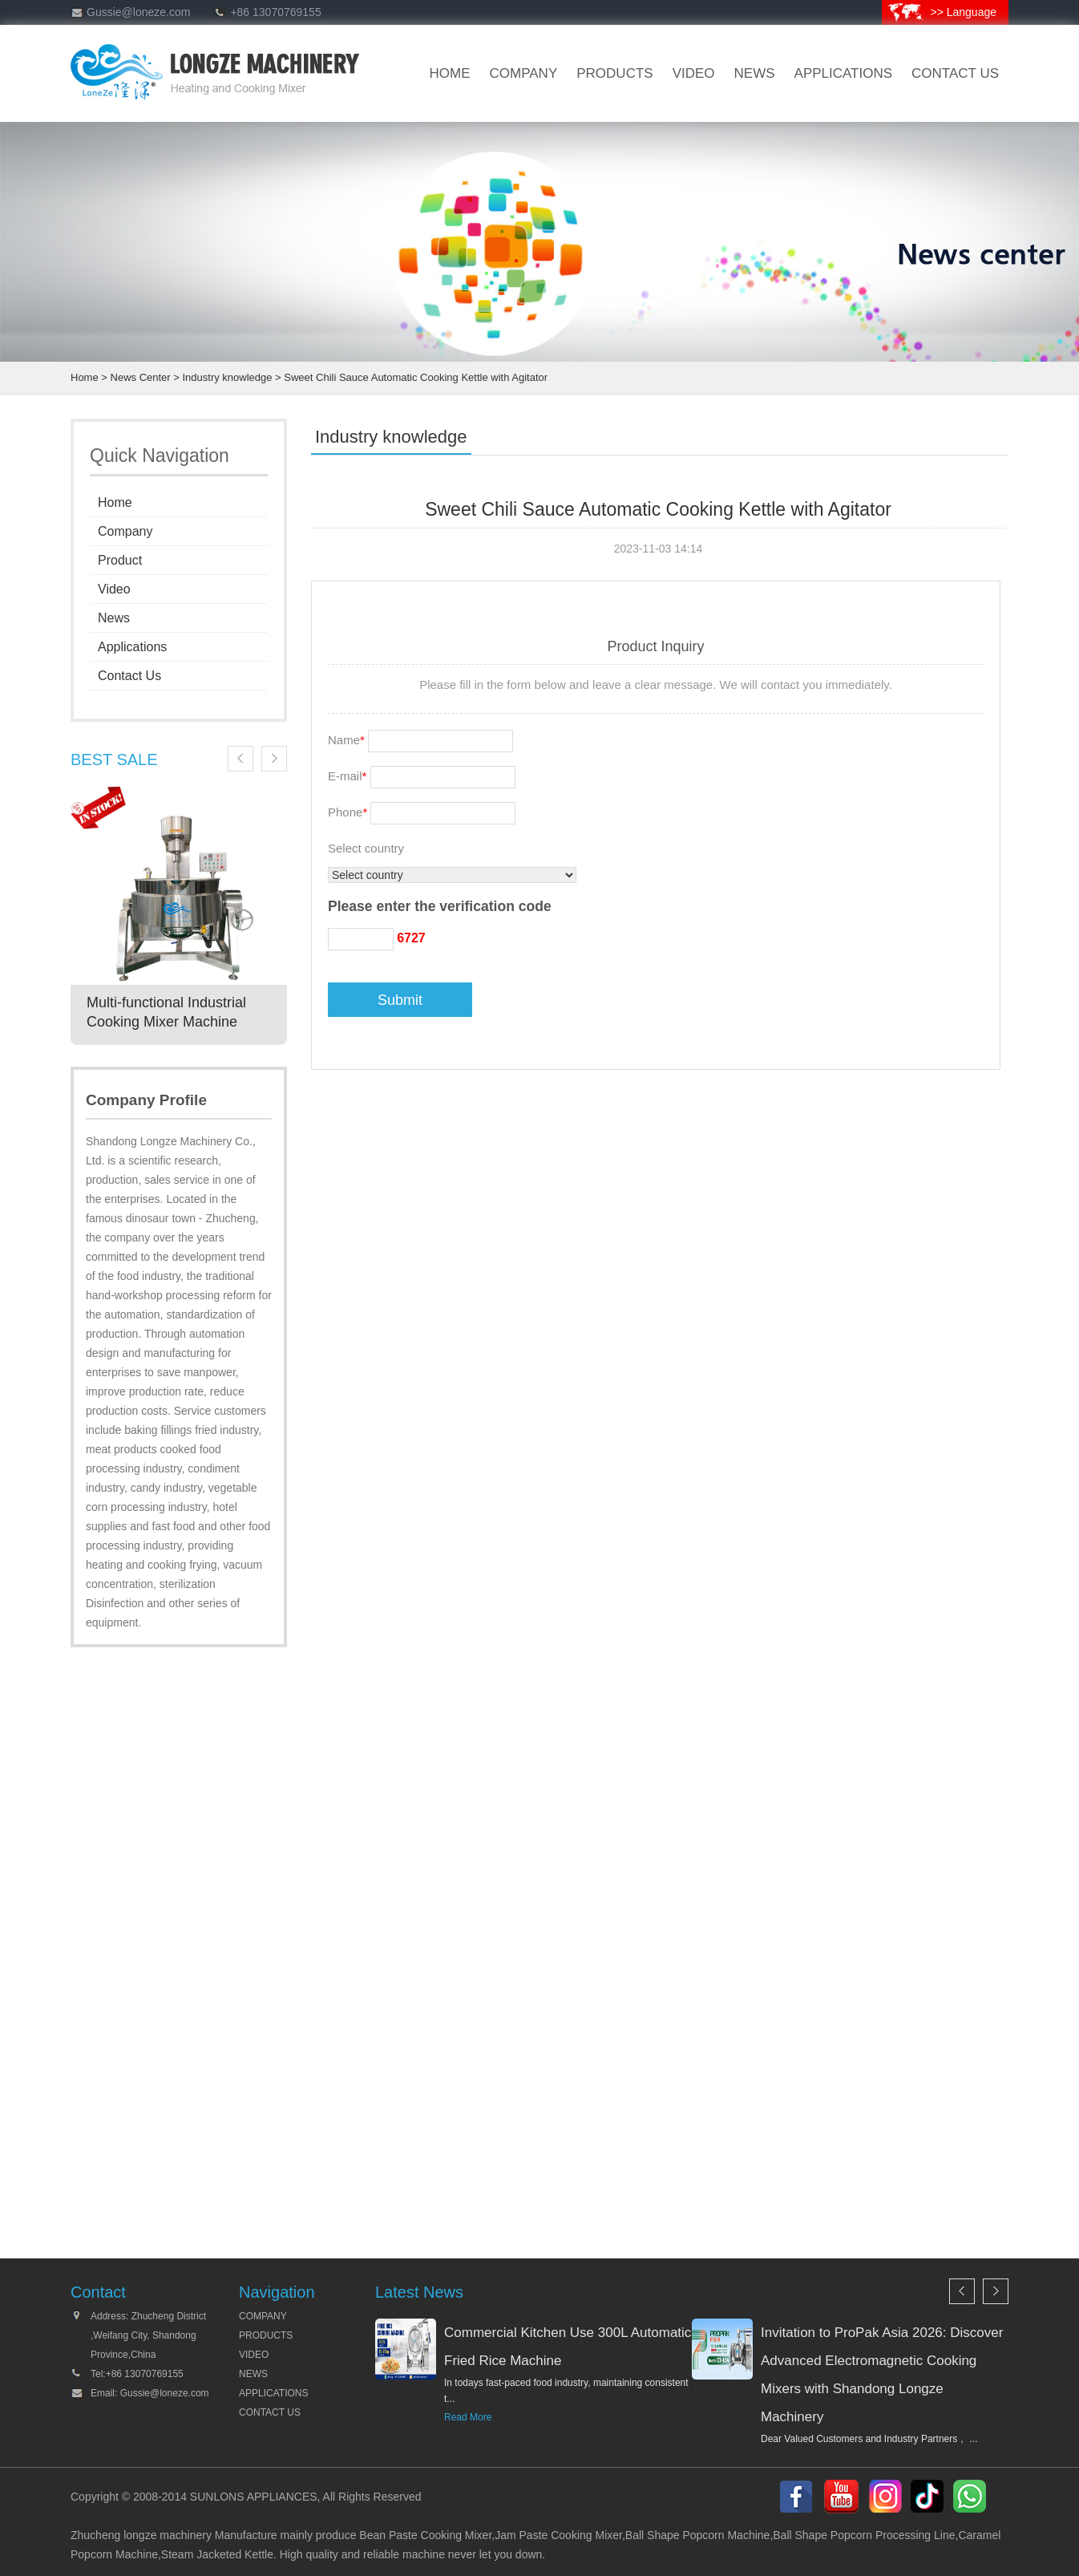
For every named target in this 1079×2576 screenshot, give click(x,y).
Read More (467, 2417)
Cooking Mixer (456, 2535)
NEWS (253, 2374)
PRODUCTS (266, 2335)
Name (346, 740)
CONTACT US (955, 73)
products (614, 73)
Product (120, 560)
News (114, 618)
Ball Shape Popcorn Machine (697, 2535)
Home (85, 377)
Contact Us (129, 675)
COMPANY (263, 2316)
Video (114, 589)
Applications (843, 73)
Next (274, 759)
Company (125, 531)
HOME (450, 73)
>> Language (963, 12)
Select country (366, 848)
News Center (141, 377)
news (754, 73)
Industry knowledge (227, 377)
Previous (240, 759)
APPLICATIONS (273, 2393)
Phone (347, 812)
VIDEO (694, 73)
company (524, 73)
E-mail (347, 776)
